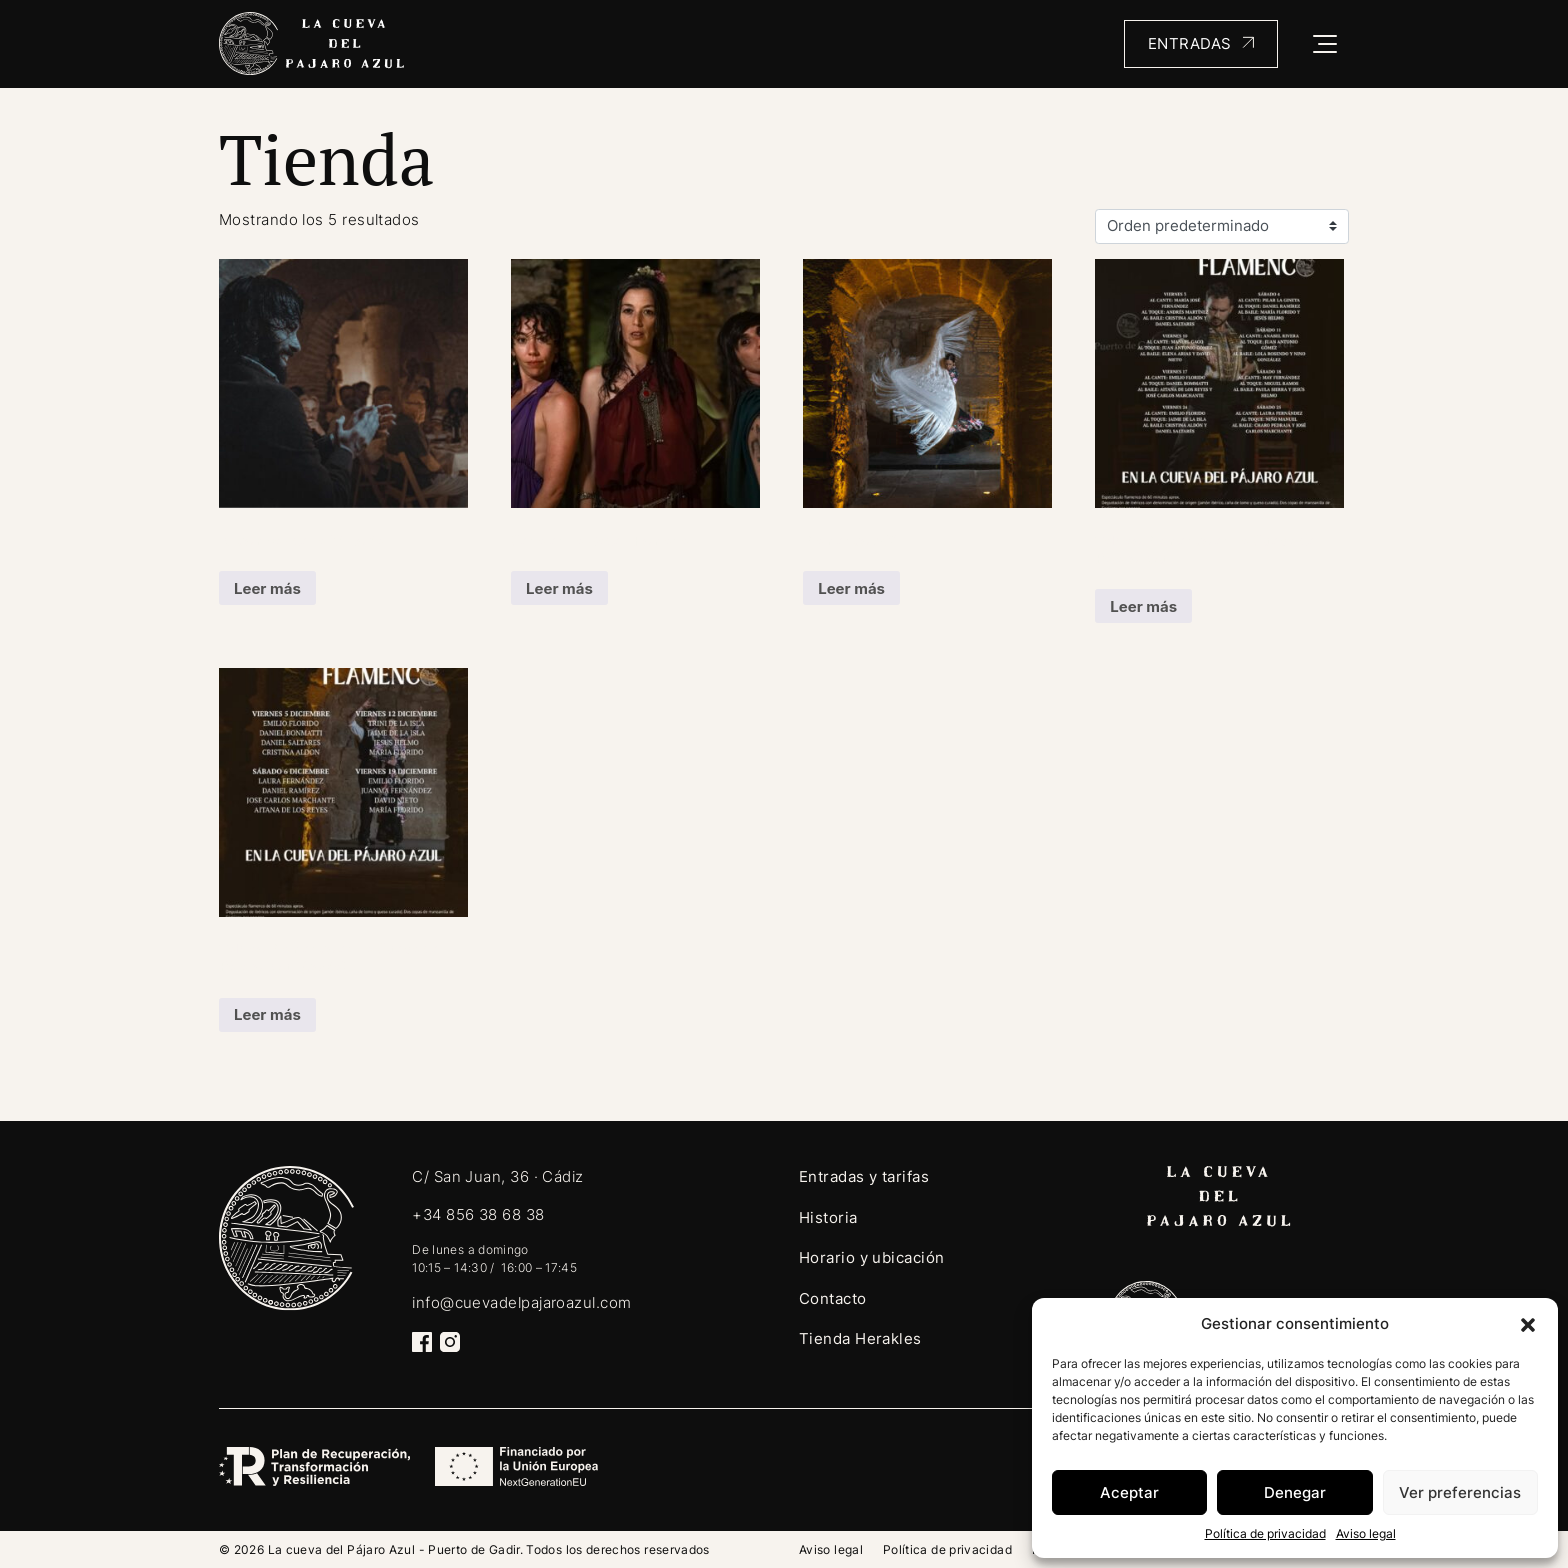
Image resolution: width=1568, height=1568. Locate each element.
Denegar (1295, 1492)
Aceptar (1129, 1492)
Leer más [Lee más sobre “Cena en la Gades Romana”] (559, 588)
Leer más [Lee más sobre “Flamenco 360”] (851, 588)
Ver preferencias (1460, 1492)
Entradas (1190, 43)
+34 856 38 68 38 (478, 1214)
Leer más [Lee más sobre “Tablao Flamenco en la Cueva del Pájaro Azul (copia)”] (267, 1014)
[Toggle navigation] (1325, 44)
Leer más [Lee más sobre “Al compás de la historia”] (267, 588)
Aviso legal (1366, 1533)
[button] (1528, 1324)
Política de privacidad (1265, 1533)
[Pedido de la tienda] (1222, 227)
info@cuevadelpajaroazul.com (521, 1302)
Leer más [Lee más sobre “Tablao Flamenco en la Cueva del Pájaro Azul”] (1143, 606)
